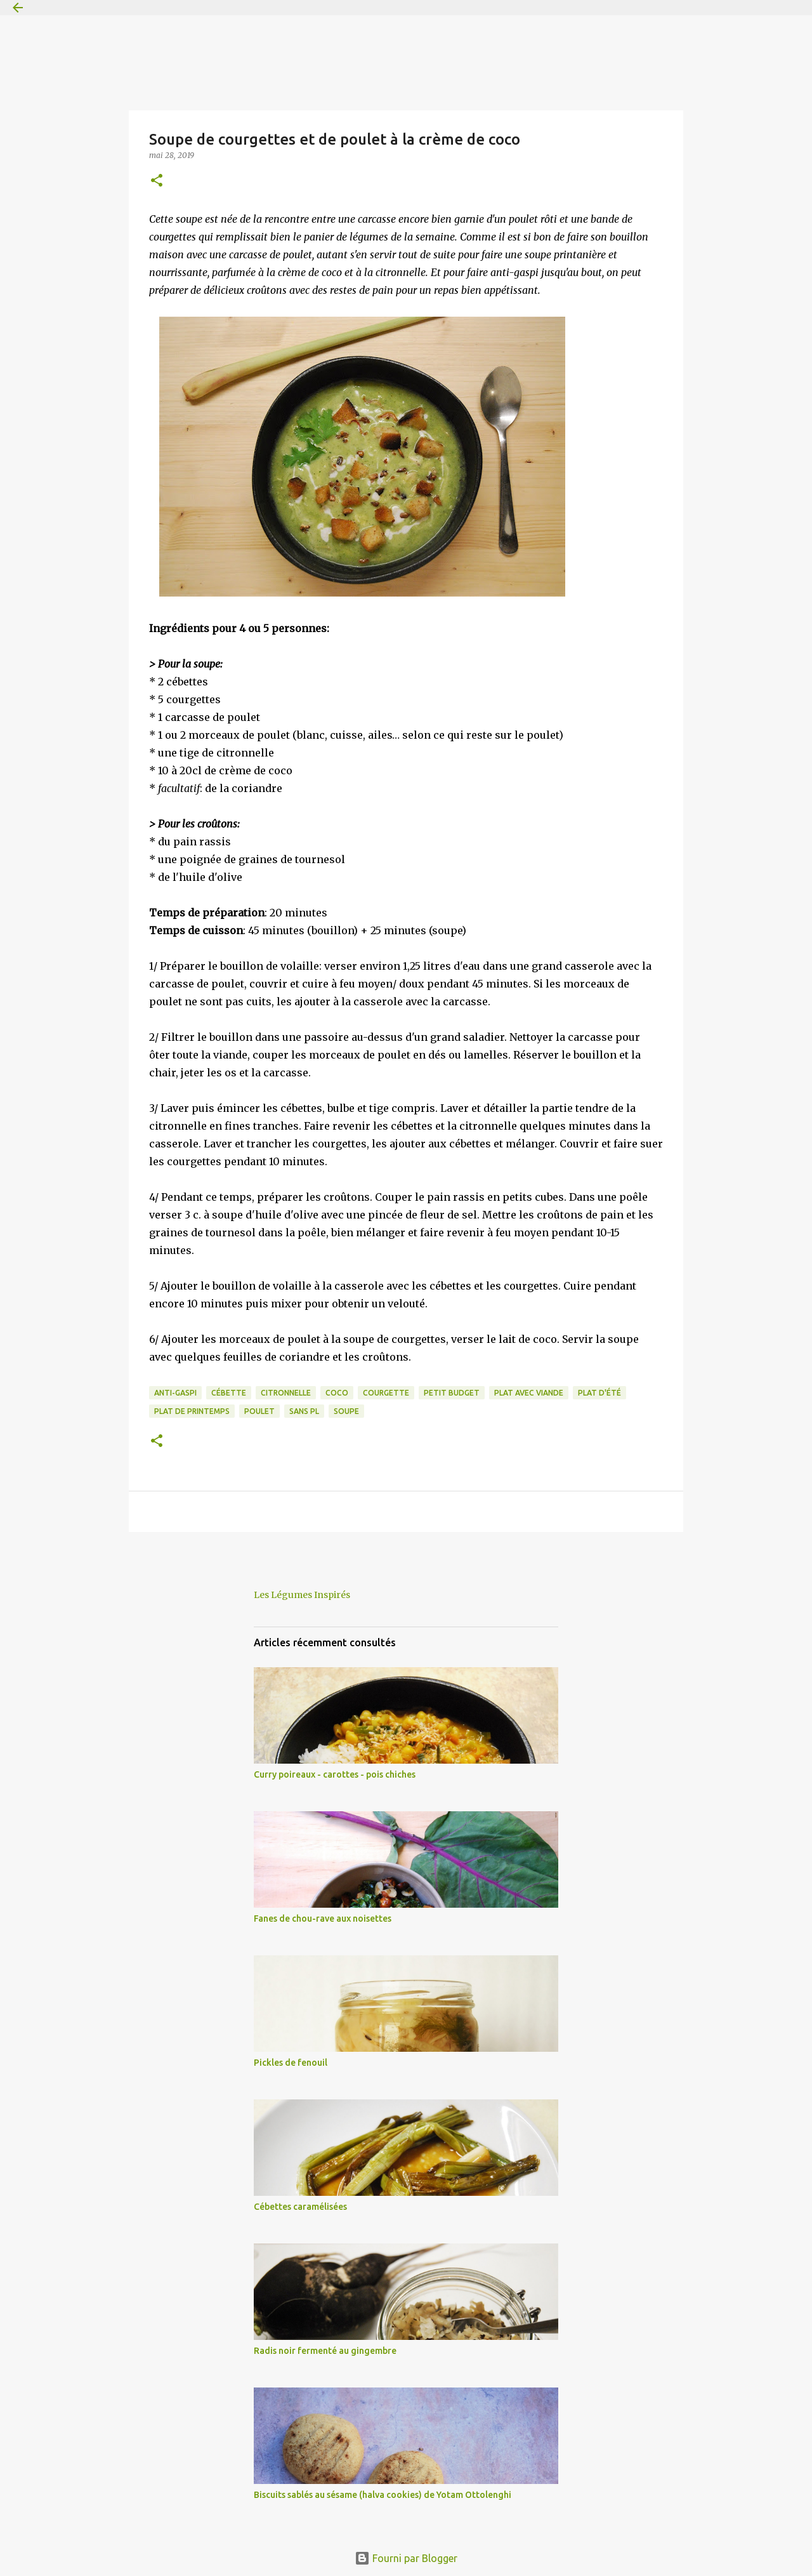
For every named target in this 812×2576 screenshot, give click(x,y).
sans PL (304, 1411)
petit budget (452, 1393)
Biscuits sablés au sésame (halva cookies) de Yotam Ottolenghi (382, 2495)
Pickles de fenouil (290, 2062)
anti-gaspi (175, 1393)
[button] (156, 181)
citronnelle (286, 1393)
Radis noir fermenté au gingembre (325, 2351)
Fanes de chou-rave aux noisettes (322, 1918)
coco (336, 1393)
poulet (259, 1411)
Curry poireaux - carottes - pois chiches (335, 1774)
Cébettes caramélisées (300, 2207)
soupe (346, 1411)
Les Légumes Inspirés (302, 1595)
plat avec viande (528, 1393)
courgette (386, 1393)
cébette (228, 1393)
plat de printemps (192, 1411)
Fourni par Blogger (406, 2558)
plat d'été (599, 1393)
